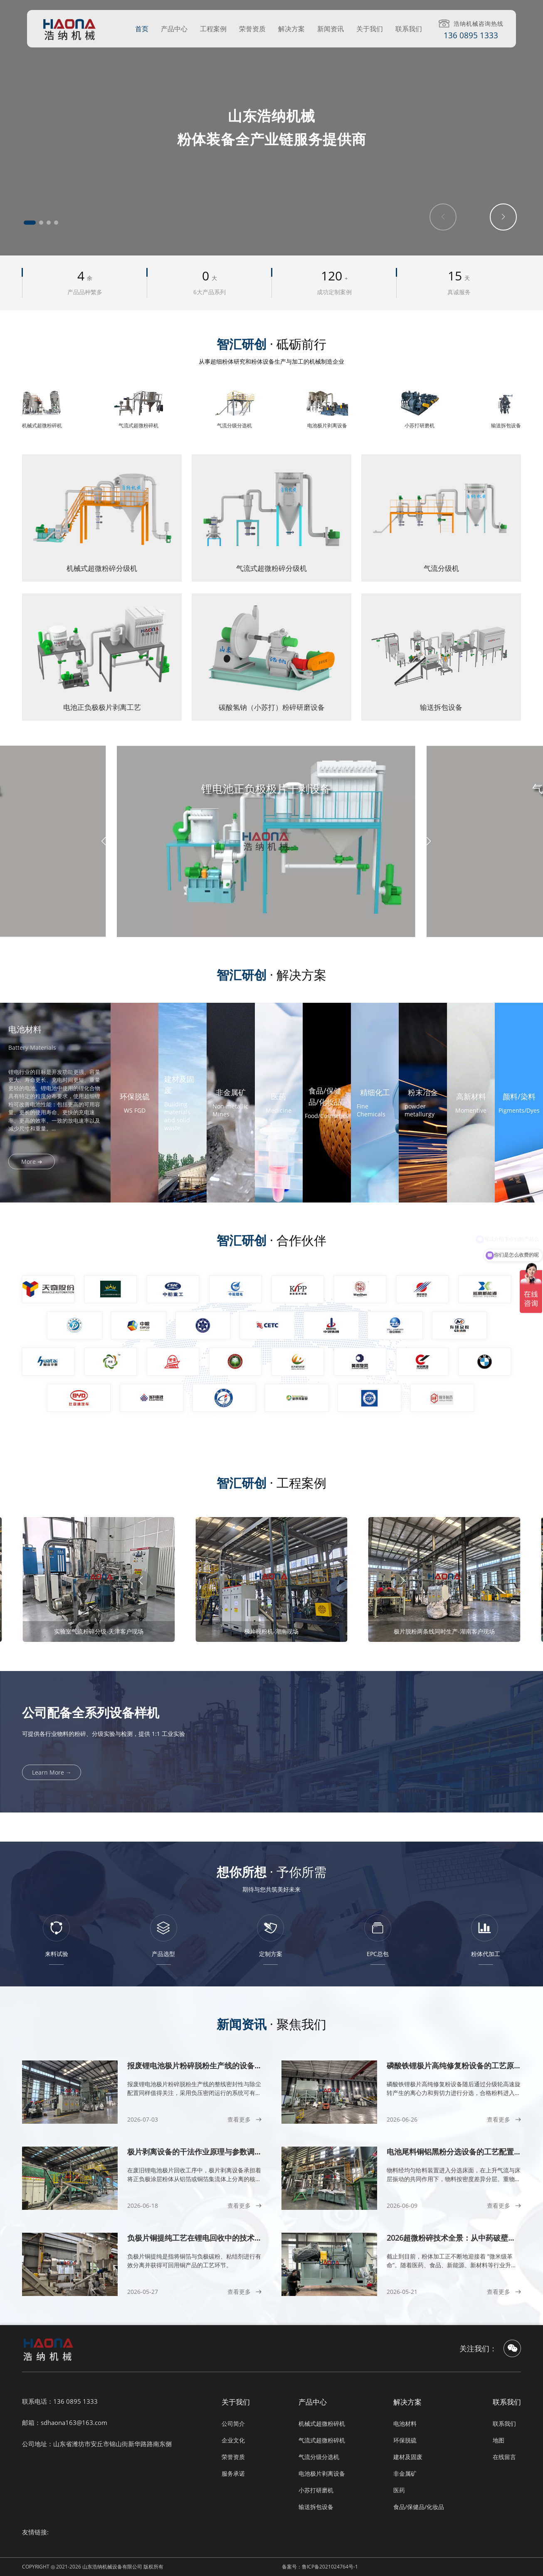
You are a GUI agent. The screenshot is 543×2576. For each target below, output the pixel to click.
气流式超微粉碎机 (322, 2440)
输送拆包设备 (316, 2507)
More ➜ (31, 1161)
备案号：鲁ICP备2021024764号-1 (320, 2566)
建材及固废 (407, 2457)
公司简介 (233, 2423)
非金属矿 (405, 2473)
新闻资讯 (330, 28)
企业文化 (233, 2440)
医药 (399, 2490)
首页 (141, 28)
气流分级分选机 (319, 2457)
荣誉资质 (252, 28)
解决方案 (291, 28)
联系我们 (408, 28)
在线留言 (504, 2457)
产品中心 (174, 28)
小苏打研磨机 (316, 2490)
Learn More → (52, 1772)
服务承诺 (233, 2473)
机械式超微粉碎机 (322, 2423)
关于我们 (369, 28)
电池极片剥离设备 (322, 2473)
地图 (498, 2440)
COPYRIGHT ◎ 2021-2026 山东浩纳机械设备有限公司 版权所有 (92, 2566)
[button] (30, 223)
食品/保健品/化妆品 (418, 2507)
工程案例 (213, 28)
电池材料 (405, 2423)
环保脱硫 (405, 2440)
